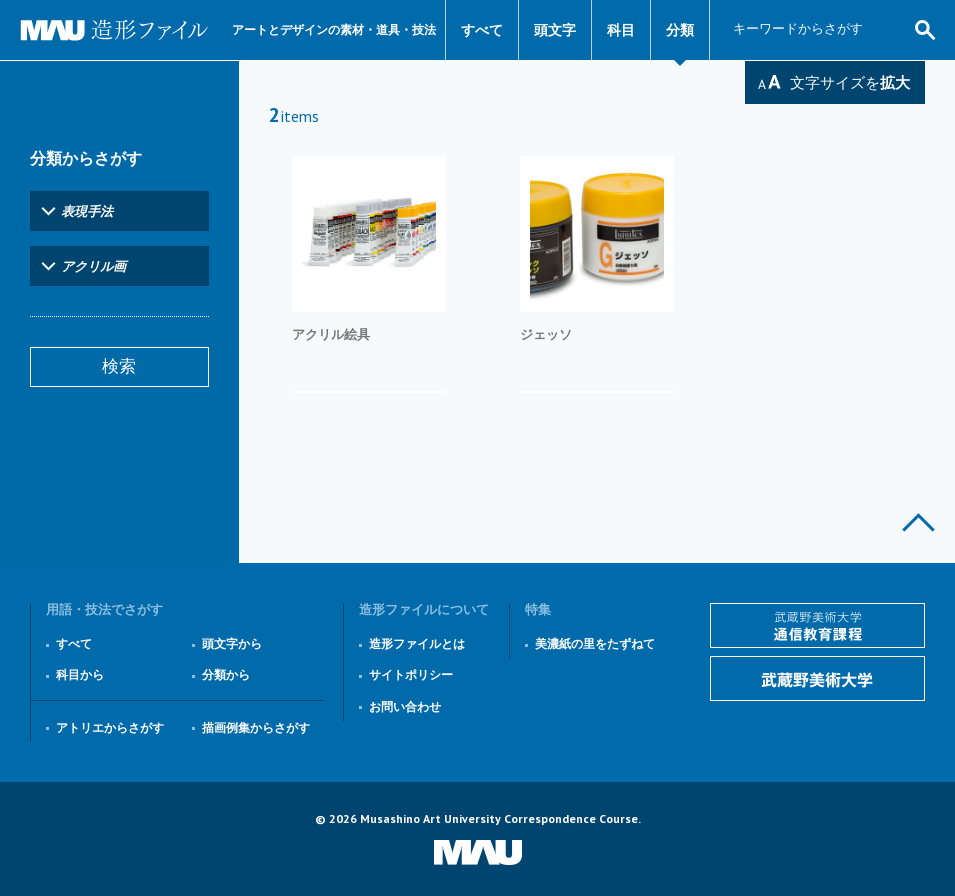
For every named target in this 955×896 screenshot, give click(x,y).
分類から (226, 674)
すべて (482, 30)
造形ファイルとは (417, 643)
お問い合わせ (405, 706)
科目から (80, 674)
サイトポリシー (411, 674)
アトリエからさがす (110, 727)
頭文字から (232, 643)
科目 (621, 30)
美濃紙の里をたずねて (595, 643)
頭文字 (555, 30)
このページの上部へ (918, 522)
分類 (680, 30)
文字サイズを (850, 82)
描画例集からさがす (256, 727)
